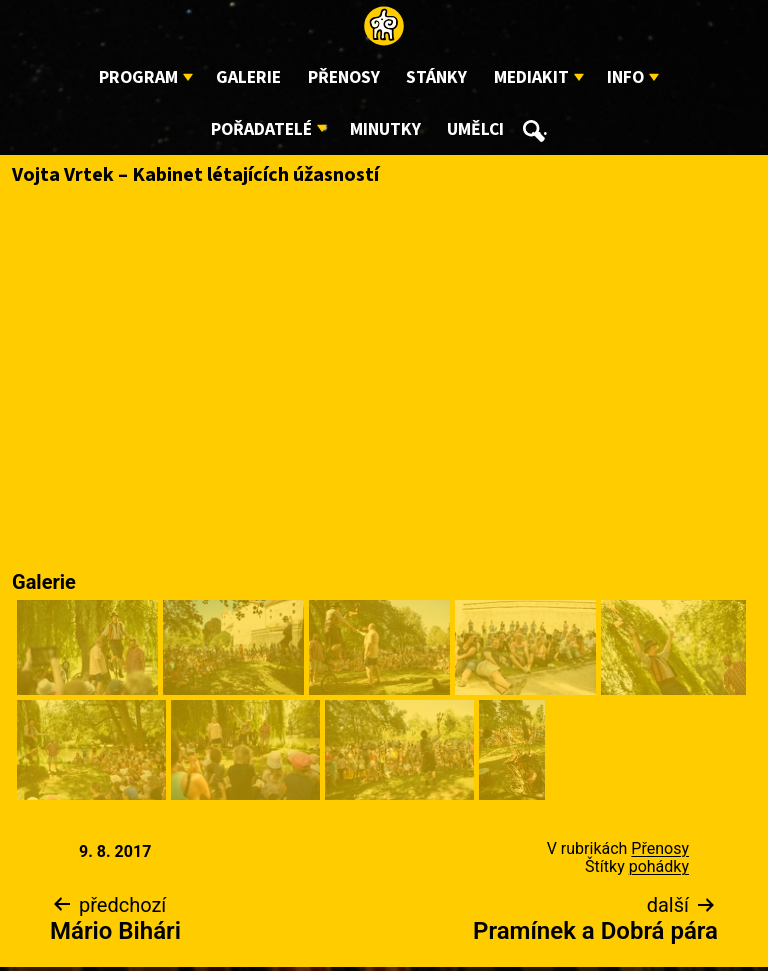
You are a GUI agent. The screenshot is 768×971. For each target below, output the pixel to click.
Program (138, 77)
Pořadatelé (261, 129)
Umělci (475, 129)
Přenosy (344, 77)
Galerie (248, 77)
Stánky (436, 77)
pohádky (659, 866)
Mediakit (531, 77)
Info (625, 77)
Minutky (385, 129)
